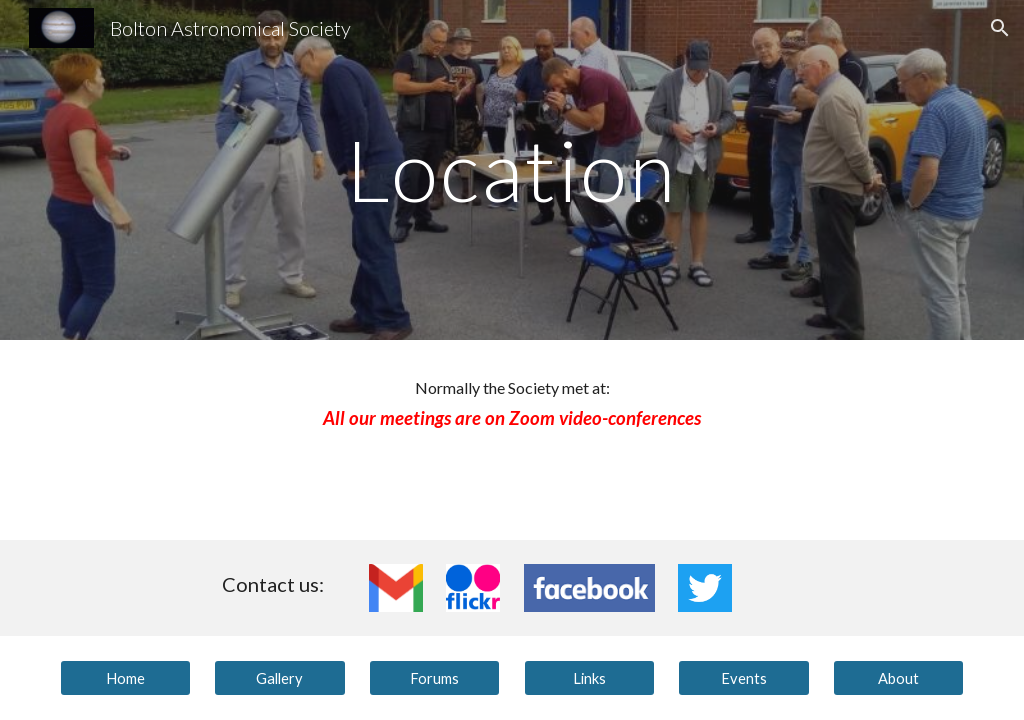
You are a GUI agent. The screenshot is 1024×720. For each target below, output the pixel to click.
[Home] (125, 678)
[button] (1000, 28)
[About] (898, 678)
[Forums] (434, 678)
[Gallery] (279, 678)
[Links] (589, 678)
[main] (511, 169)
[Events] (743, 678)
